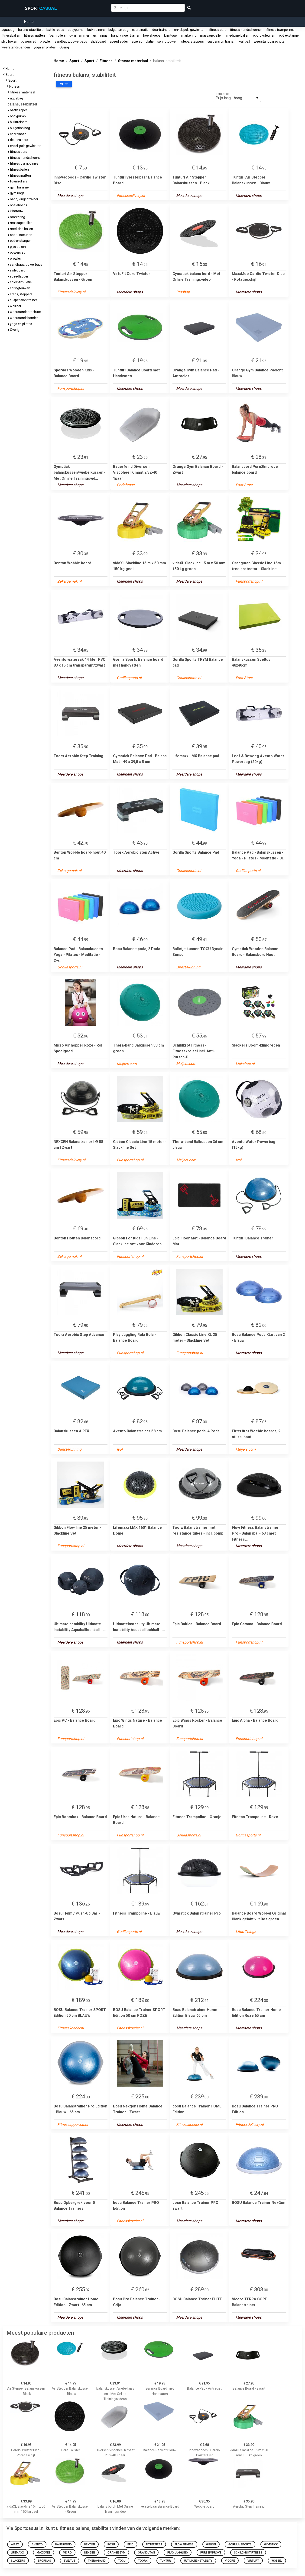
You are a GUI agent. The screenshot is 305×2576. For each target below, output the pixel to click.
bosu (111, 2544)
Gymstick (271, 2544)
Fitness (15, 86)
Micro (67, 2552)
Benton (89, 2544)
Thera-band (97, 2560)
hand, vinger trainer (125, 35)
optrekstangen (290, 35)
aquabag (8, 30)
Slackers (18, 2560)
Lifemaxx (17, 2552)
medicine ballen (238, 35)
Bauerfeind (63, 2544)
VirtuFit (253, 2560)
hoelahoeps (152, 35)
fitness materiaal (23, 92)
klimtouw (171, 35)
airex (15, 2544)
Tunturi (166, 2560)
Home (29, 21)
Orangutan (146, 2552)
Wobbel (277, 2560)
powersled (28, 41)
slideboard (98, 41)
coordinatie (140, 30)
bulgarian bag (118, 30)
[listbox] (237, 98)
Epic (130, 2544)
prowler (45, 41)
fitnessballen (11, 35)
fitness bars (218, 30)
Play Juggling (177, 2552)
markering (189, 35)
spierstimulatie (142, 41)
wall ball (244, 41)
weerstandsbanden (15, 47)
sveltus (69, 2560)
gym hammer (79, 35)
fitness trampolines (280, 30)
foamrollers (57, 35)
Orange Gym (116, 2552)
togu (122, 2560)
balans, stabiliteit (30, 30)
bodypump (75, 30)
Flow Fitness (184, 2544)
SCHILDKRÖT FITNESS (248, 2552)
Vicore (230, 2560)
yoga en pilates (44, 47)
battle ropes (55, 30)
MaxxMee (43, 2552)
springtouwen (167, 41)
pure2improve (210, 2552)
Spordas (44, 2560)
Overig (64, 47)
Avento (37, 2544)
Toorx (143, 2560)
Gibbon (211, 2544)
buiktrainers (96, 30)
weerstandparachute (269, 41)
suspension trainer (221, 41)
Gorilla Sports (240, 2544)
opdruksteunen (264, 35)
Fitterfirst (154, 2544)
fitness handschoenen (246, 30)
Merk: (64, 84)
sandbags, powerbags (70, 41)
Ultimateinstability (198, 2560)
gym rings (100, 35)
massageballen (211, 35)
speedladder (119, 41)
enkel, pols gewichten (190, 30)
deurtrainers (161, 30)
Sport (10, 75)
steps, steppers (192, 41)
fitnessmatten (34, 35)
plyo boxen (9, 41)
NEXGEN (89, 2552)
